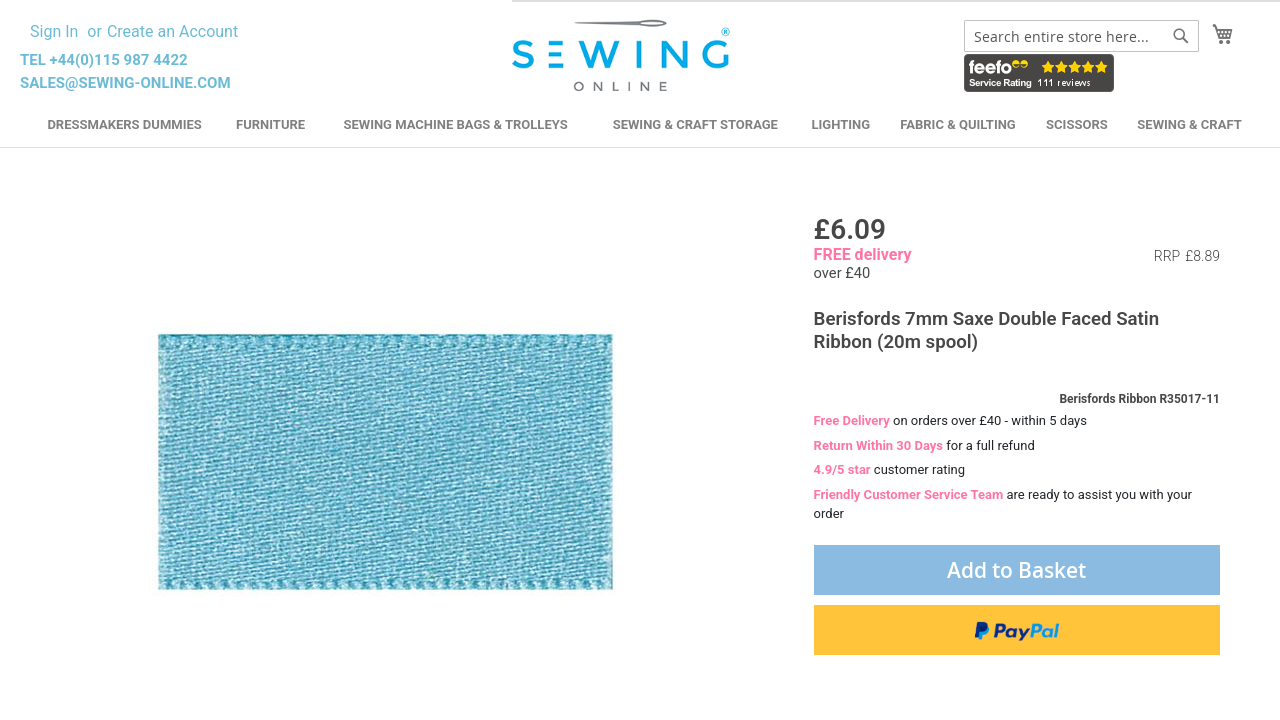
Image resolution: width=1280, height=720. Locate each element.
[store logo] (623, 56)
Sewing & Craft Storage (695, 124)
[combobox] (1081, 36)
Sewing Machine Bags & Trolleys (455, 124)
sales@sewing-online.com (125, 83)
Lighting (841, 124)
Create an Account (172, 31)
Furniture (270, 124)
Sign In (54, 31)
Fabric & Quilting (957, 124)
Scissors (1077, 124)
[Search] (1181, 36)
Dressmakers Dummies (124, 124)
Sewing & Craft (1189, 124)
